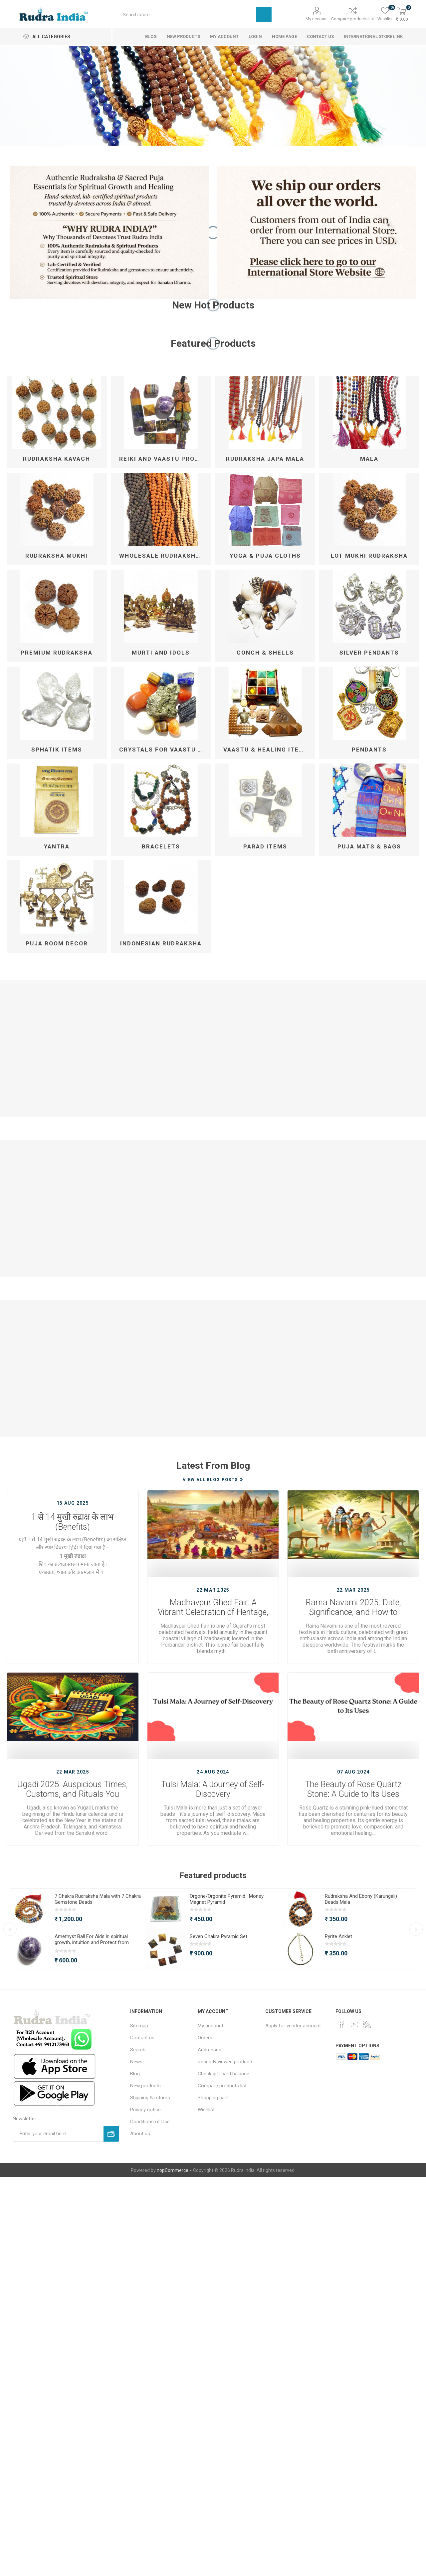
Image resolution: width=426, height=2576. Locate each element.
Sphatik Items (56, 749)
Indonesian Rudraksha (161, 943)
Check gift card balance (223, 2074)
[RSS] (367, 2024)
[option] (213, 96)
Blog (135, 2074)
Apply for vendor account (293, 2026)
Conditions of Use (150, 2122)
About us (140, 2134)
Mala (369, 458)
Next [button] (416, 1929)
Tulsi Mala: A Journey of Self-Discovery (213, 1789)
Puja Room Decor (57, 943)
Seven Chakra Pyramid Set (218, 1936)
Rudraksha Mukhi (56, 555)
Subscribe (111, 2134)
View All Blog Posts (210, 1479)
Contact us (142, 2038)
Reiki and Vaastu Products (163, 458)
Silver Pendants (369, 652)
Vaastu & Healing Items (266, 749)
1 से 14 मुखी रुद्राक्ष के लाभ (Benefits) (72, 1521)
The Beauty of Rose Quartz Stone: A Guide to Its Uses (353, 1789)
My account (317, 18)
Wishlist (206, 2110)
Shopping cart (213, 2098)
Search (264, 14)
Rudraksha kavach (56, 458)
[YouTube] (354, 2024)
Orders (205, 2038)
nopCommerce (172, 2170)
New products (145, 2086)
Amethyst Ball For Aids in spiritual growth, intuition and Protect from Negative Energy (92, 1942)
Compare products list (352, 18)
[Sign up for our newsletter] (58, 2134)
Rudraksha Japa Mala (265, 458)
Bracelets (161, 846)
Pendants (369, 749)
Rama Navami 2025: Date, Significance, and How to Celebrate (353, 1608)
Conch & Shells (265, 652)
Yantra (57, 846)
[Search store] (186, 14)
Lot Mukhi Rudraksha (369, 555)
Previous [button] (10, 1929)
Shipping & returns (150, 2098)
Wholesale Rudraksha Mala (163, 555)
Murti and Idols (161, 652)
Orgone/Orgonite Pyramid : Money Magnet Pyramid (227, 1899)
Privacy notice (145, 2110)
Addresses (209, 2050)
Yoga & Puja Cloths (265, 555)
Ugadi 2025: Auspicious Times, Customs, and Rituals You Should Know (72, 1790)
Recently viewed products (226, 2062)
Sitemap (139, 2026)
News (136, 2062)
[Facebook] (341, 2024)
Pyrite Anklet (338, 1936)
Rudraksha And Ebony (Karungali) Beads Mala (361, 1899)
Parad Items (265, 846)
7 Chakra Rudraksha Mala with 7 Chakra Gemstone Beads (98, 1899)
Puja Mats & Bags (369, 846)
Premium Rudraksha (57, 652)
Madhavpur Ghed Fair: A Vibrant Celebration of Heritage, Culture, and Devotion (213, 1608)
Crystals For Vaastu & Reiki (163, 749)
